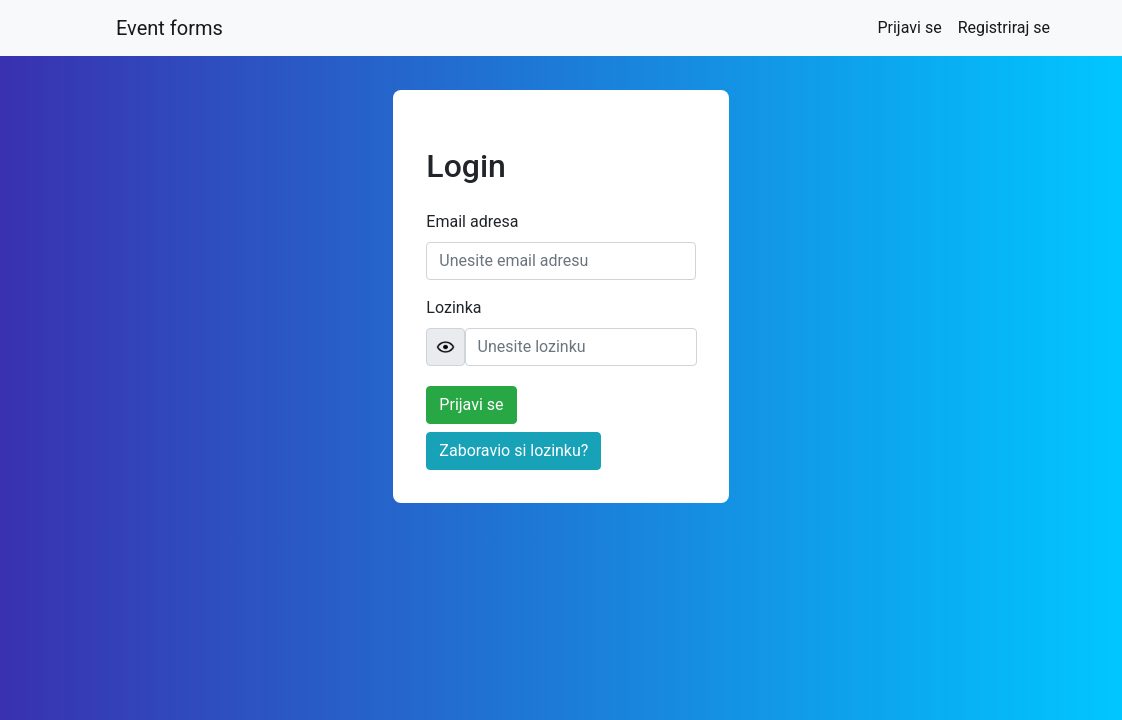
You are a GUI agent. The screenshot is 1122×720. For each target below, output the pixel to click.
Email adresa (472, 221)
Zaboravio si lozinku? (513, 450)
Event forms (169, 28)
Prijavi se (913, 26)
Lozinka (453, 307)
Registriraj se (1004, 27)
